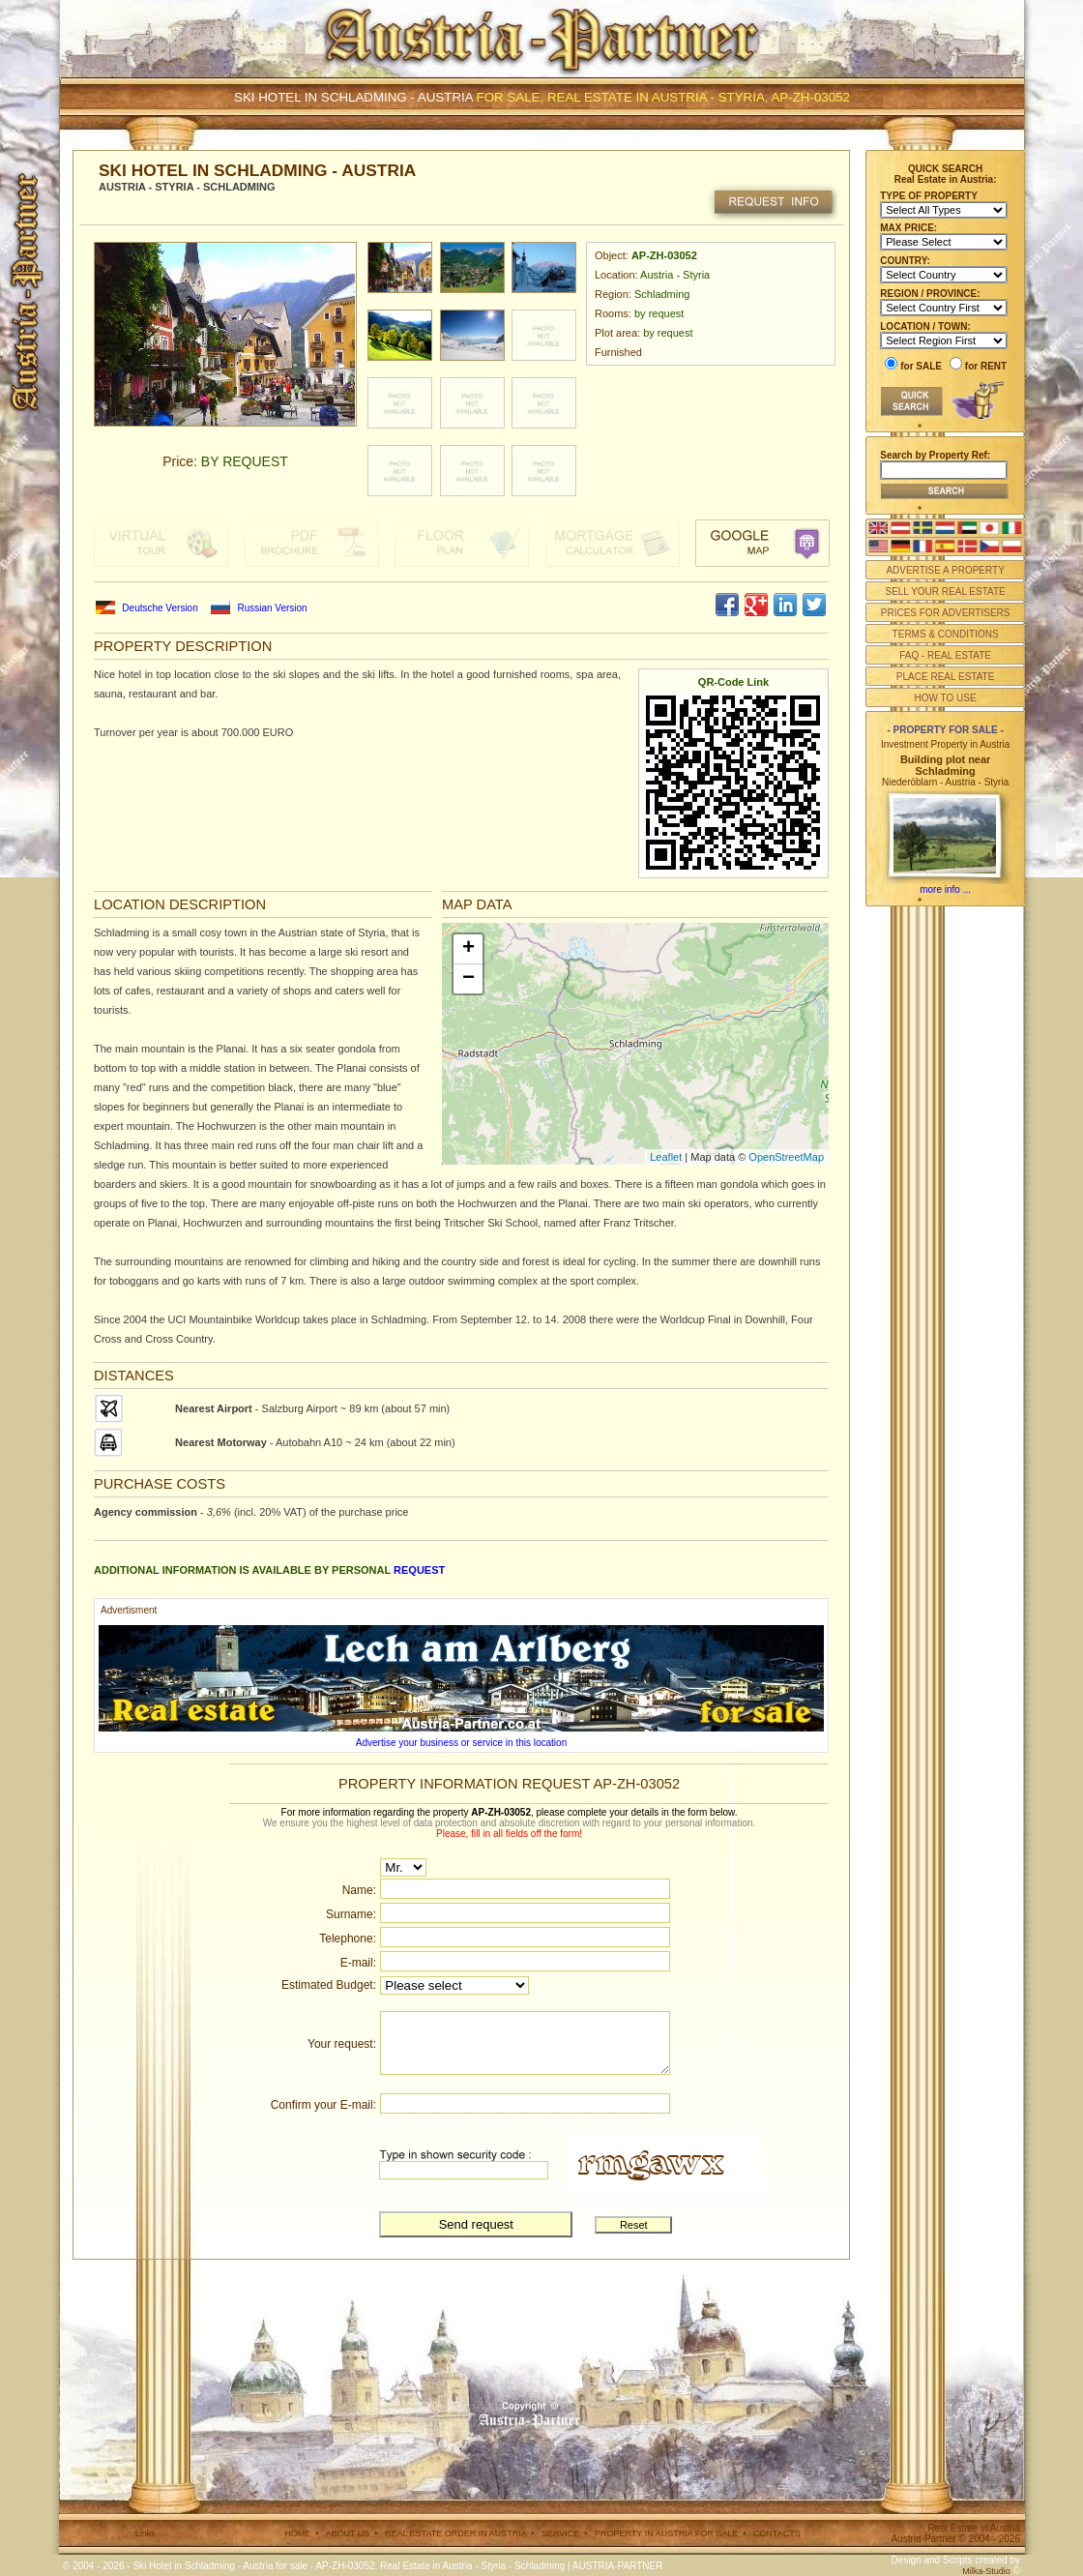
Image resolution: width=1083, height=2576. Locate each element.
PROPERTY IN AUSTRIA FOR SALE (666, 2533)
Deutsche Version (159, 608)
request (419, 1570)
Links (145, 2533)
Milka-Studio (986, 2571)
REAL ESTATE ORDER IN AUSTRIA (455, 2533)
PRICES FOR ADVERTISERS (945, 612)
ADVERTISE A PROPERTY (945, 570)
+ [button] (468, 948)
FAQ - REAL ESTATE (945, 655)
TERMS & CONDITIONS (946, 634)
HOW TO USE (946, 698)
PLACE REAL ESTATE (945, 676)
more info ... (945, 889)
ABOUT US (347, 2533)
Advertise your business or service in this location (461, 1742)
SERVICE (560, 2533)
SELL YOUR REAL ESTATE (945, 591)
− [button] (468, 978)
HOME (297, 2533)
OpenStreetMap (786, 1157)
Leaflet (666, 1157)
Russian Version (272, 608)
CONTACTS (777, 2533)
